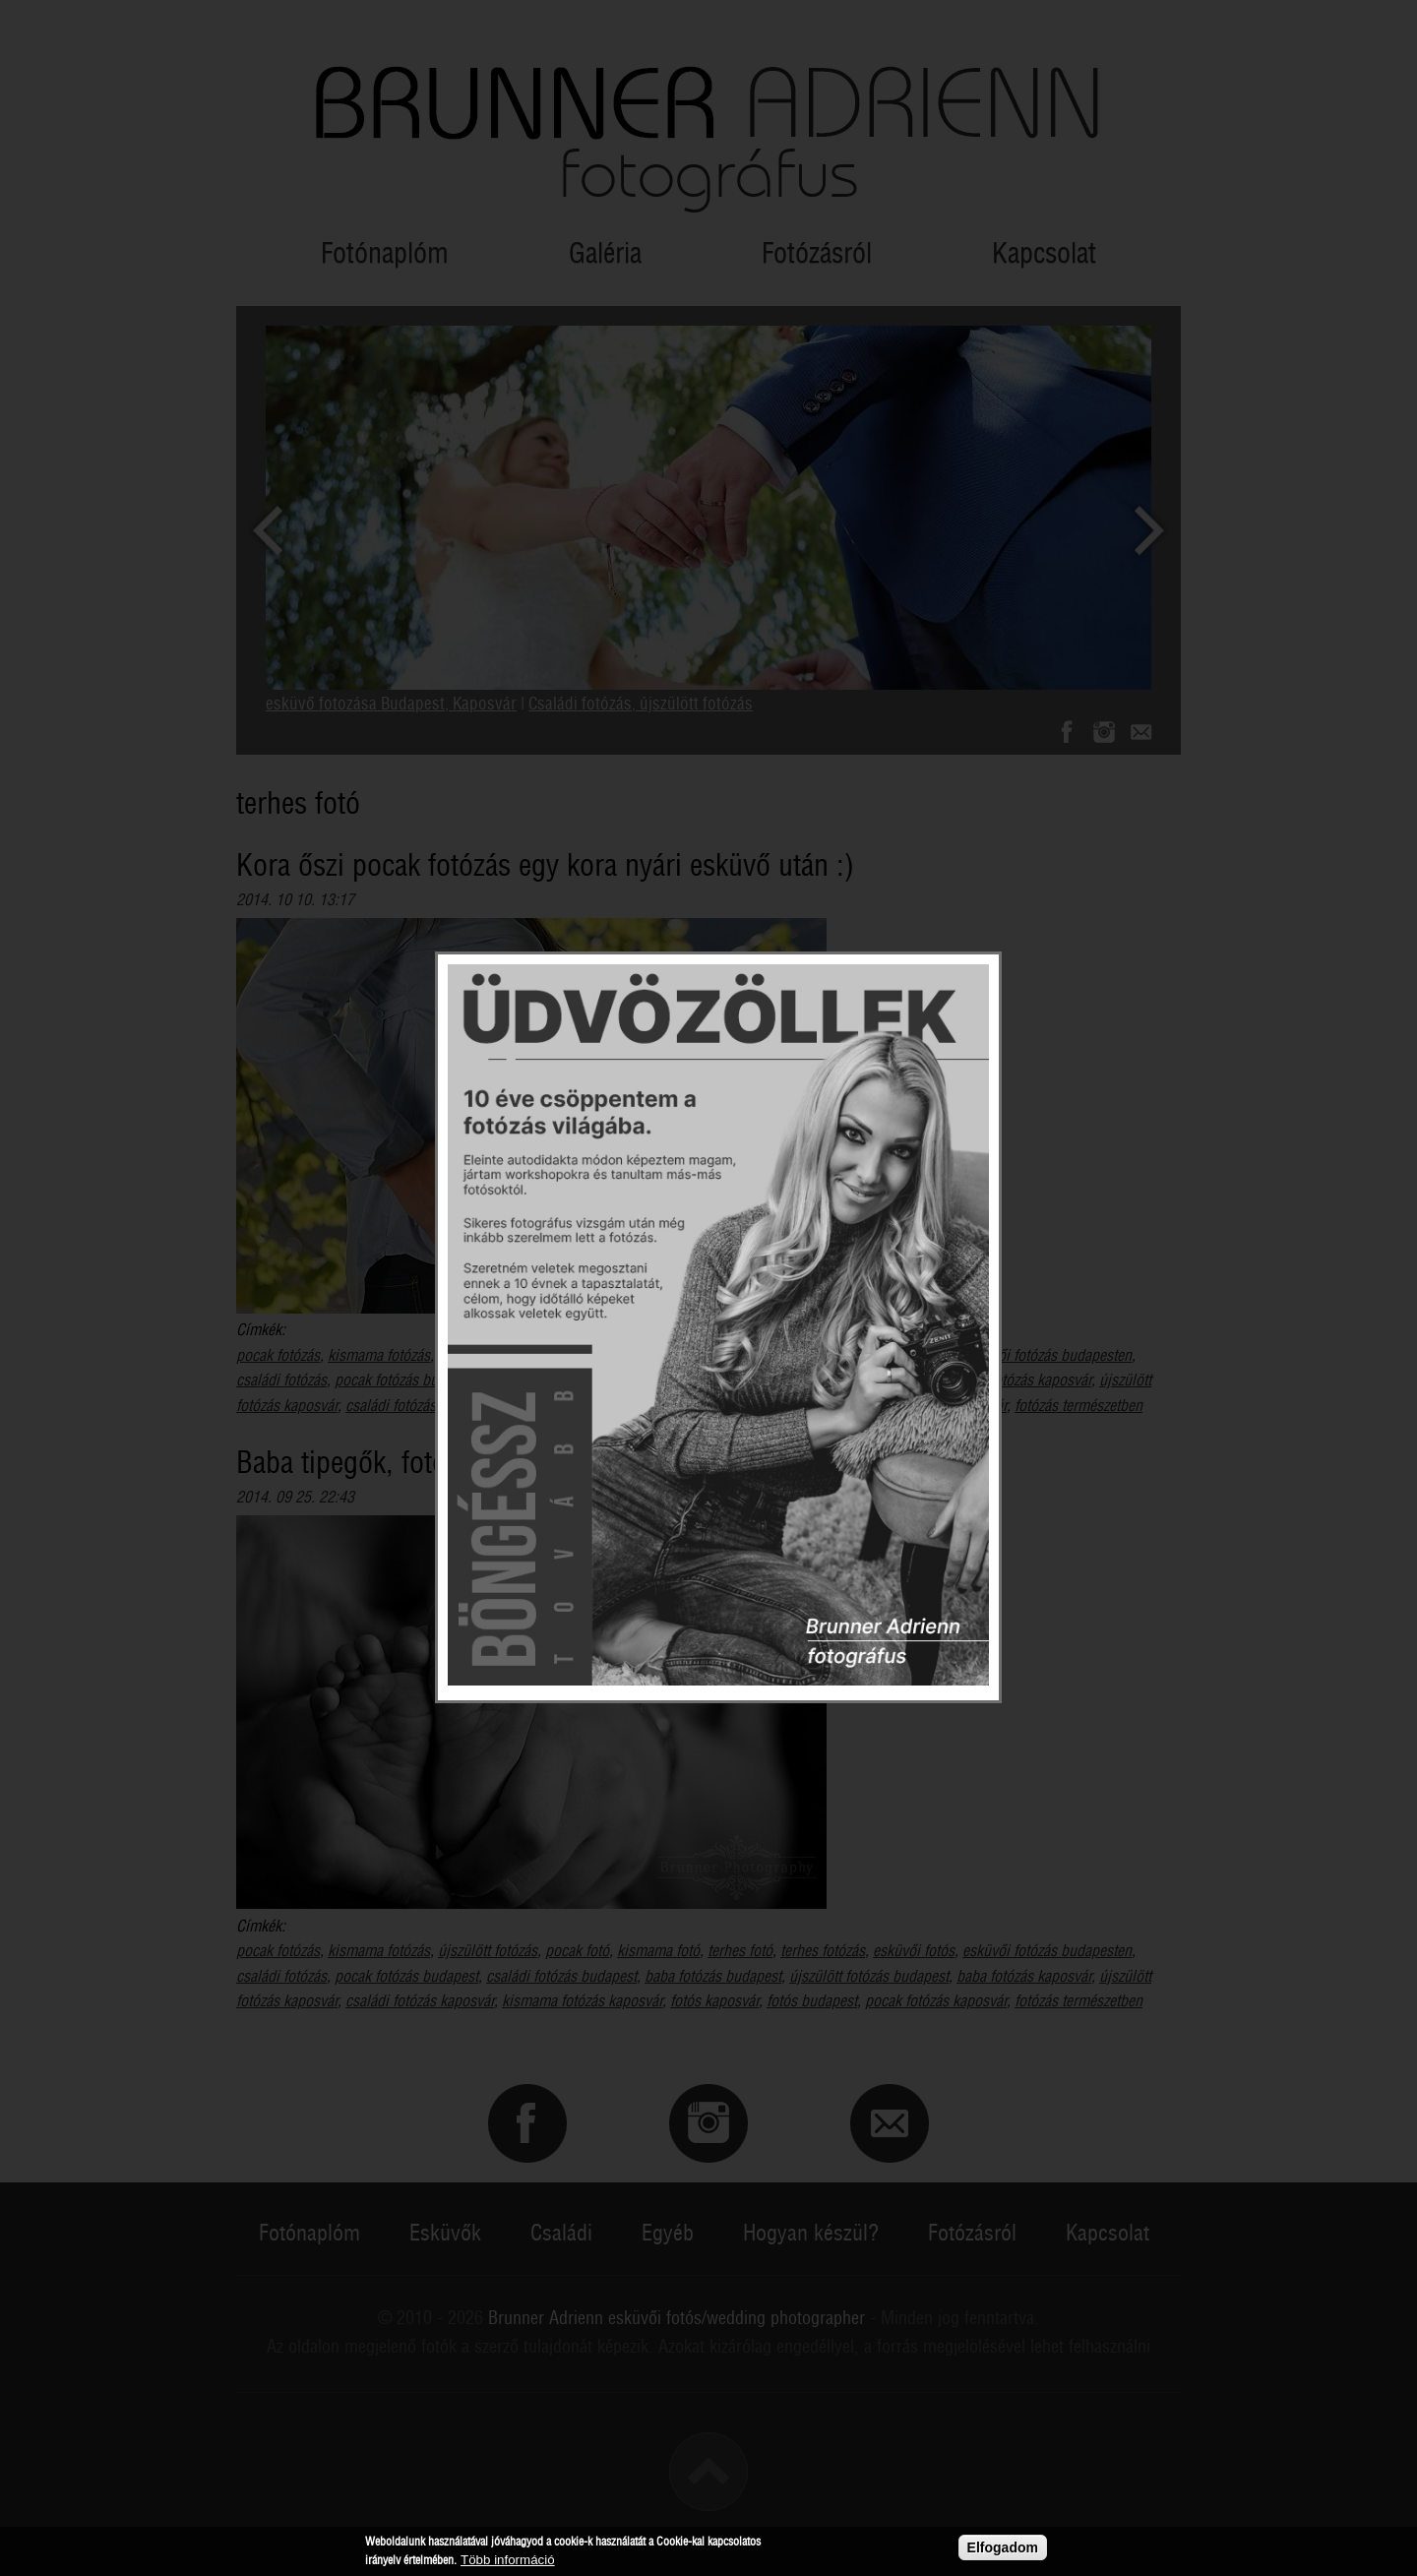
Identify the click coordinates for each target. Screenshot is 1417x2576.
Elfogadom (1002, 2547)
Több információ (508, 2560)
